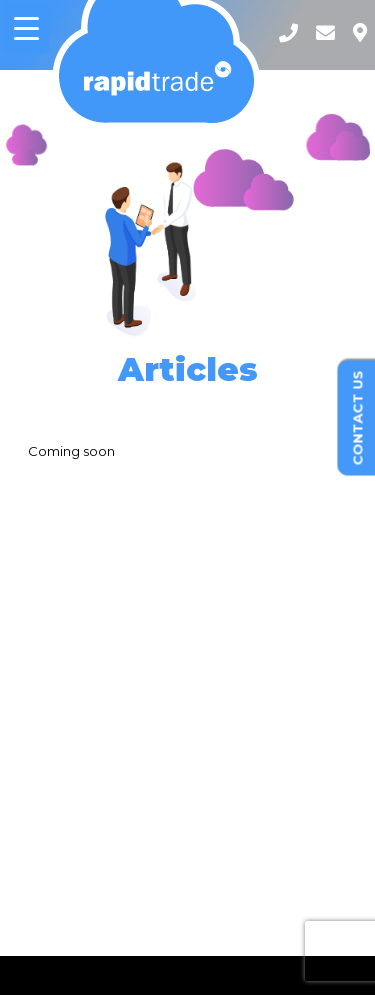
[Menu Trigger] (26, 28)
